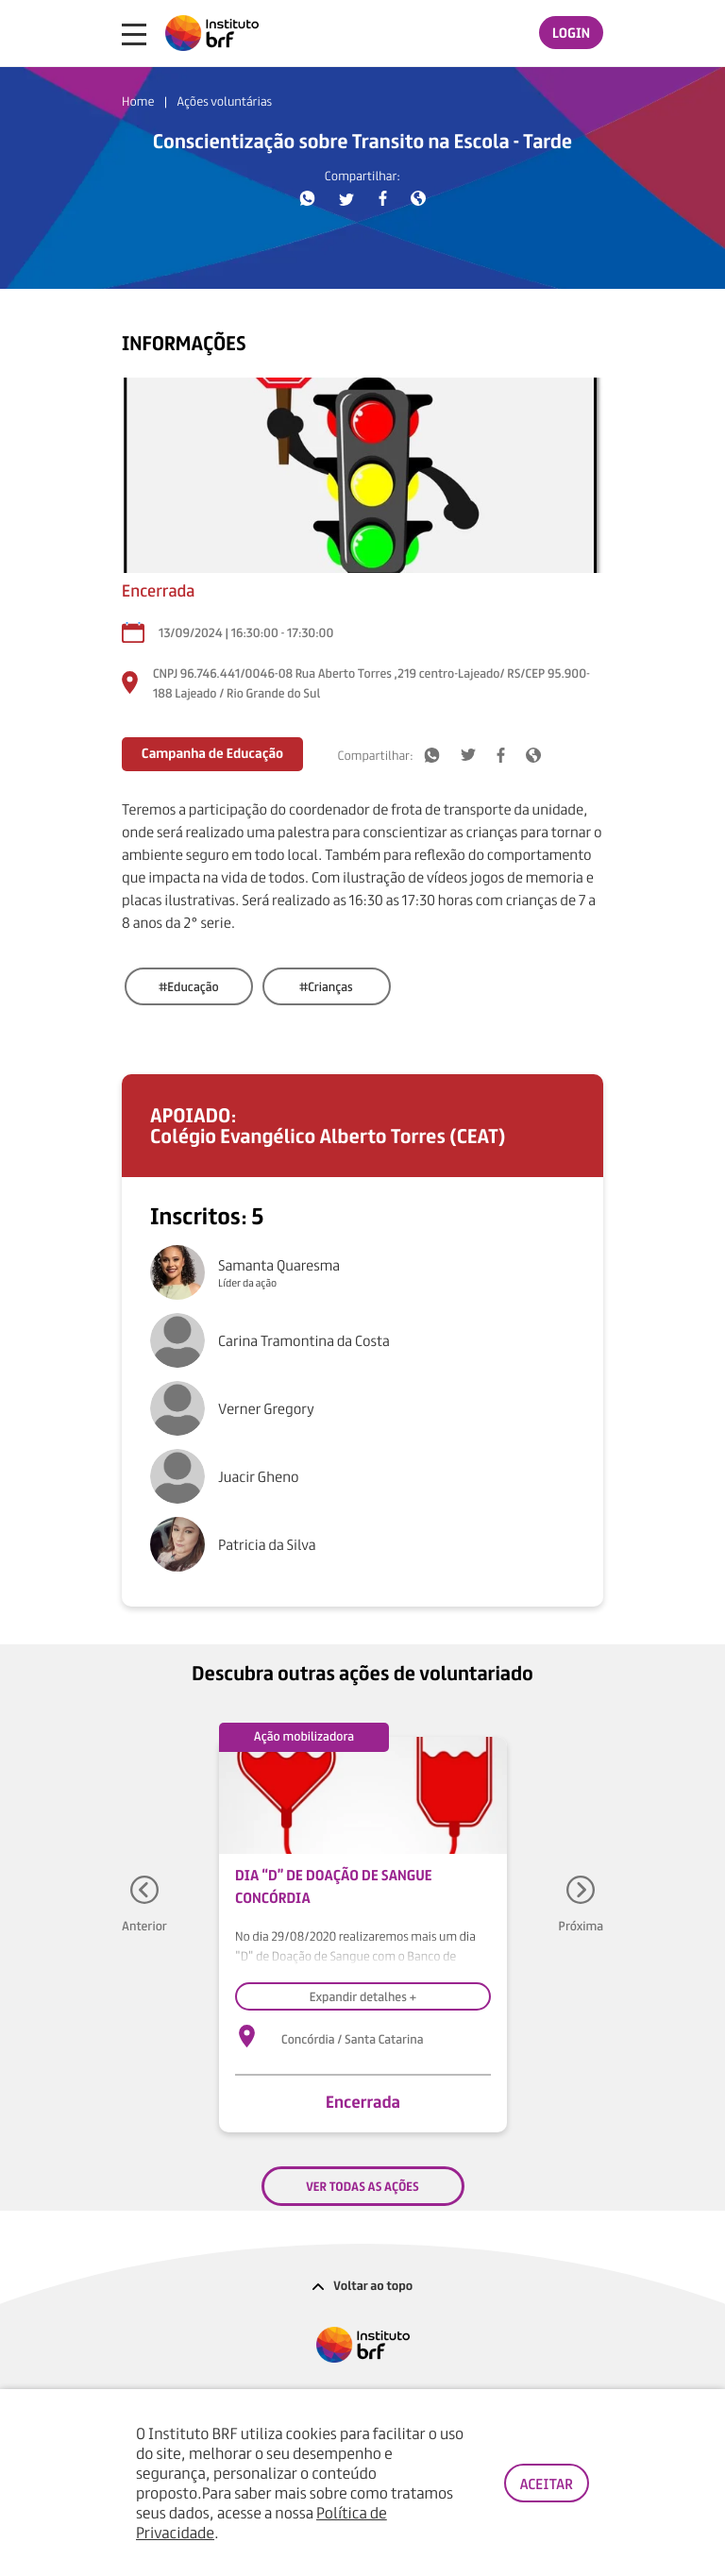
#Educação (188, 986)
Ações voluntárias (224, 101)
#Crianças (326, 986)
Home (138, 101)
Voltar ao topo (362, 2285)
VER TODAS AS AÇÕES (362, 2186)
